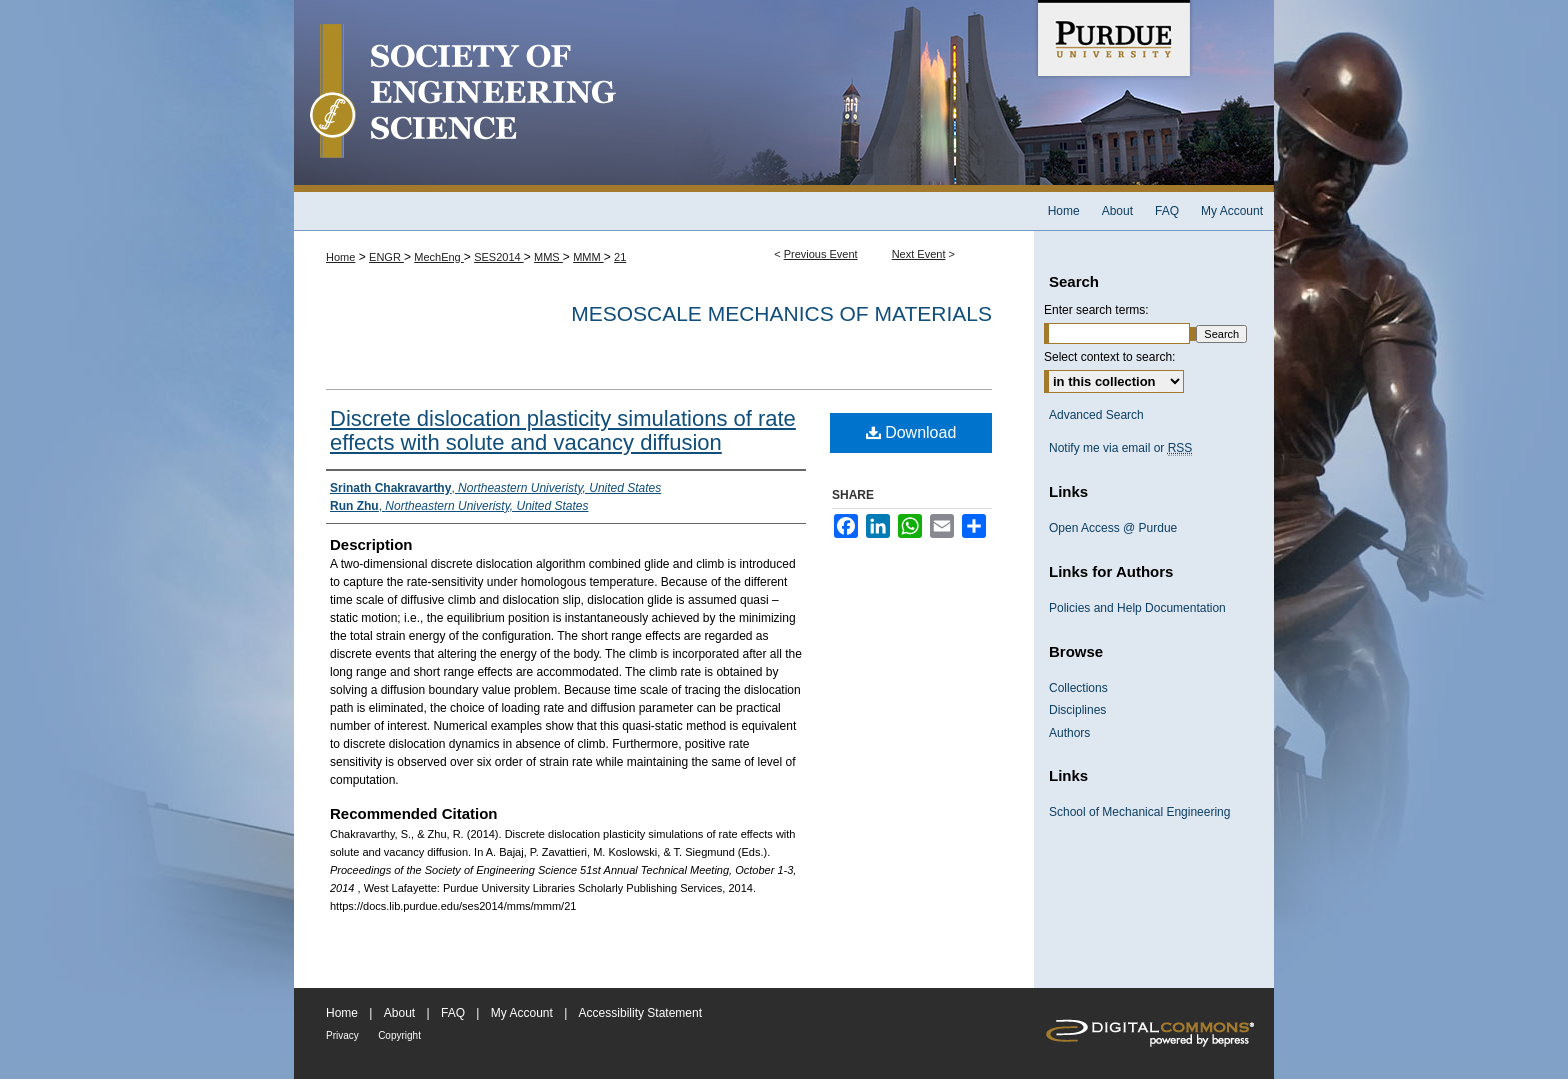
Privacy (342, 1035)
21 (620, 257)
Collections (1078, 688)
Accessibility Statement (640, 1013)
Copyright (399, 1035)
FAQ (453, 1013)
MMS (548, 257)
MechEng (439, 257)
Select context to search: (1109, 357)
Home (340, 257)
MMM (588, 257)
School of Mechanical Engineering (1139, 812)
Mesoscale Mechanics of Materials (781, 313)
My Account (522, 1013)
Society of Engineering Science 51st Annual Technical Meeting (664, 96)
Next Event (919, 254)
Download (911, 432)
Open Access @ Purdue (1113, 528)
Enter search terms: (1096, 310)
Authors (1069, 733)
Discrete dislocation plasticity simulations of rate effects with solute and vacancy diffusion (563, 430)
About (399, 1013)
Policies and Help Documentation (1137, 608)
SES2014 (499, 257)
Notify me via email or (1120, 448)
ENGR (386, 257)
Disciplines (1077, 710)
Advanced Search (1096, 415)
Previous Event (821, 254)
